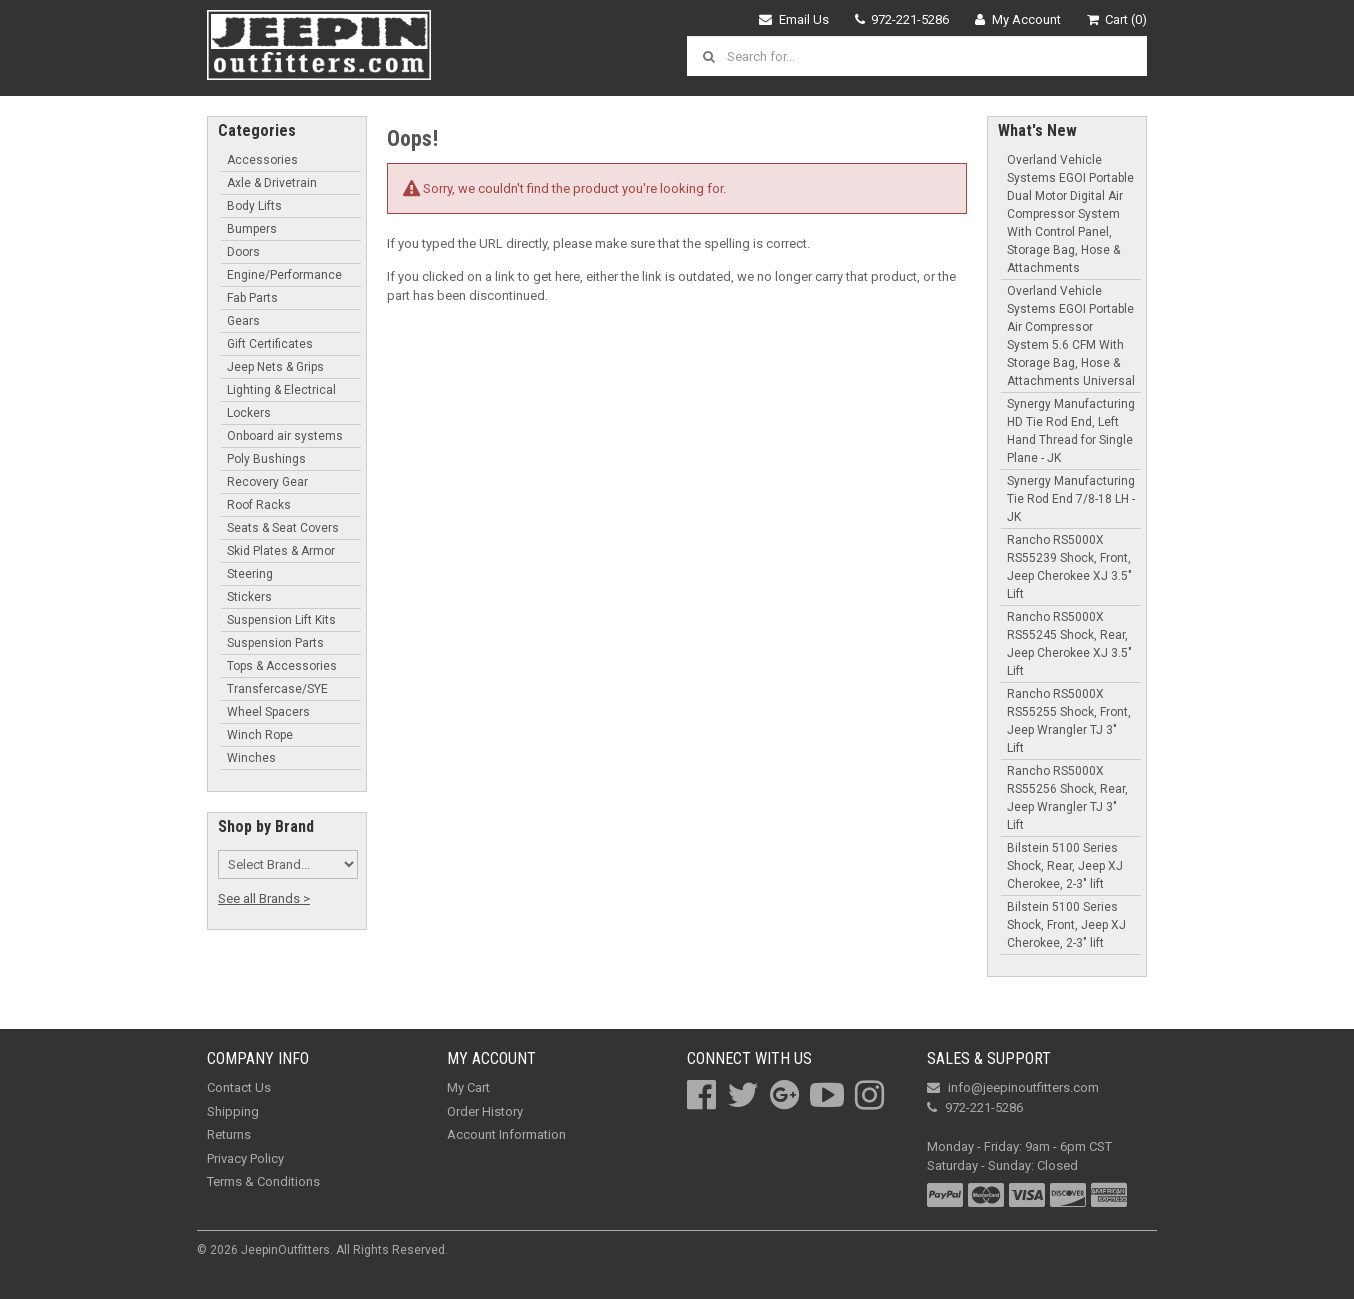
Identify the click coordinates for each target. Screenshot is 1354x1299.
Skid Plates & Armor (281, 551)
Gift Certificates (270, 344)
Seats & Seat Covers (283, 528)
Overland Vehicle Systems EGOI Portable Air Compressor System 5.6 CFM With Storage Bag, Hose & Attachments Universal (1071, 336)
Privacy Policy (245, 1158)
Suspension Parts (275, 643)
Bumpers (252, 229)
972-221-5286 (902, 19)
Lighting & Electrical (281, 390)
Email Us (794, 19)
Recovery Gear (267, 482)
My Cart (468, 1087)
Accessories (262, 160)
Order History (485, 1111)
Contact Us (239, 1087)
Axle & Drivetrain (272, 183)
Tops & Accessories (282, 666)
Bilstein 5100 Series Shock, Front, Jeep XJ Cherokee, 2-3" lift (1066, 925)
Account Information (506, 1134)
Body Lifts (254, 206)
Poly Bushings (266, 459)
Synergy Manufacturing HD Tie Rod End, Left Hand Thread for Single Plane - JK (1071, 431)
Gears (243, 321)
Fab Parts (252, 298)
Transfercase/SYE (277, 689)
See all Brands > (264, 898)
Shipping (233, 1111)
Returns (229, 1134)
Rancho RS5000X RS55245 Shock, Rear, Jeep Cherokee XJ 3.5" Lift (1069, 644)
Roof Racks (259, 505)
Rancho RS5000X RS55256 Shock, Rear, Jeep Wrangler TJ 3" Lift (1067, 798)
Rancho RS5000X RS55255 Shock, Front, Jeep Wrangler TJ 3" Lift (1069, 721)
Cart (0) (1117, 19)
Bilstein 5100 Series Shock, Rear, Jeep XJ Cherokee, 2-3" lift (1065, 866)
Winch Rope (260, 735)
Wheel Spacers (268, 712)
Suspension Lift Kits (281, 620)
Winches (251, 758)
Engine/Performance (284, 275)
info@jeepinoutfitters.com (1013, 1087)
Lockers (249, 413)
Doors (243, 252)
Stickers (249, 597)
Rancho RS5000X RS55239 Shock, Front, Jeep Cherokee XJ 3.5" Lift (1069, 567)
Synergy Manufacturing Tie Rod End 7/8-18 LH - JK (1071, 499)
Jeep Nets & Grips (275, 367)
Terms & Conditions (263, 1181)
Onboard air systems (285, 436)
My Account (1018, 19)
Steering (250, 574)
